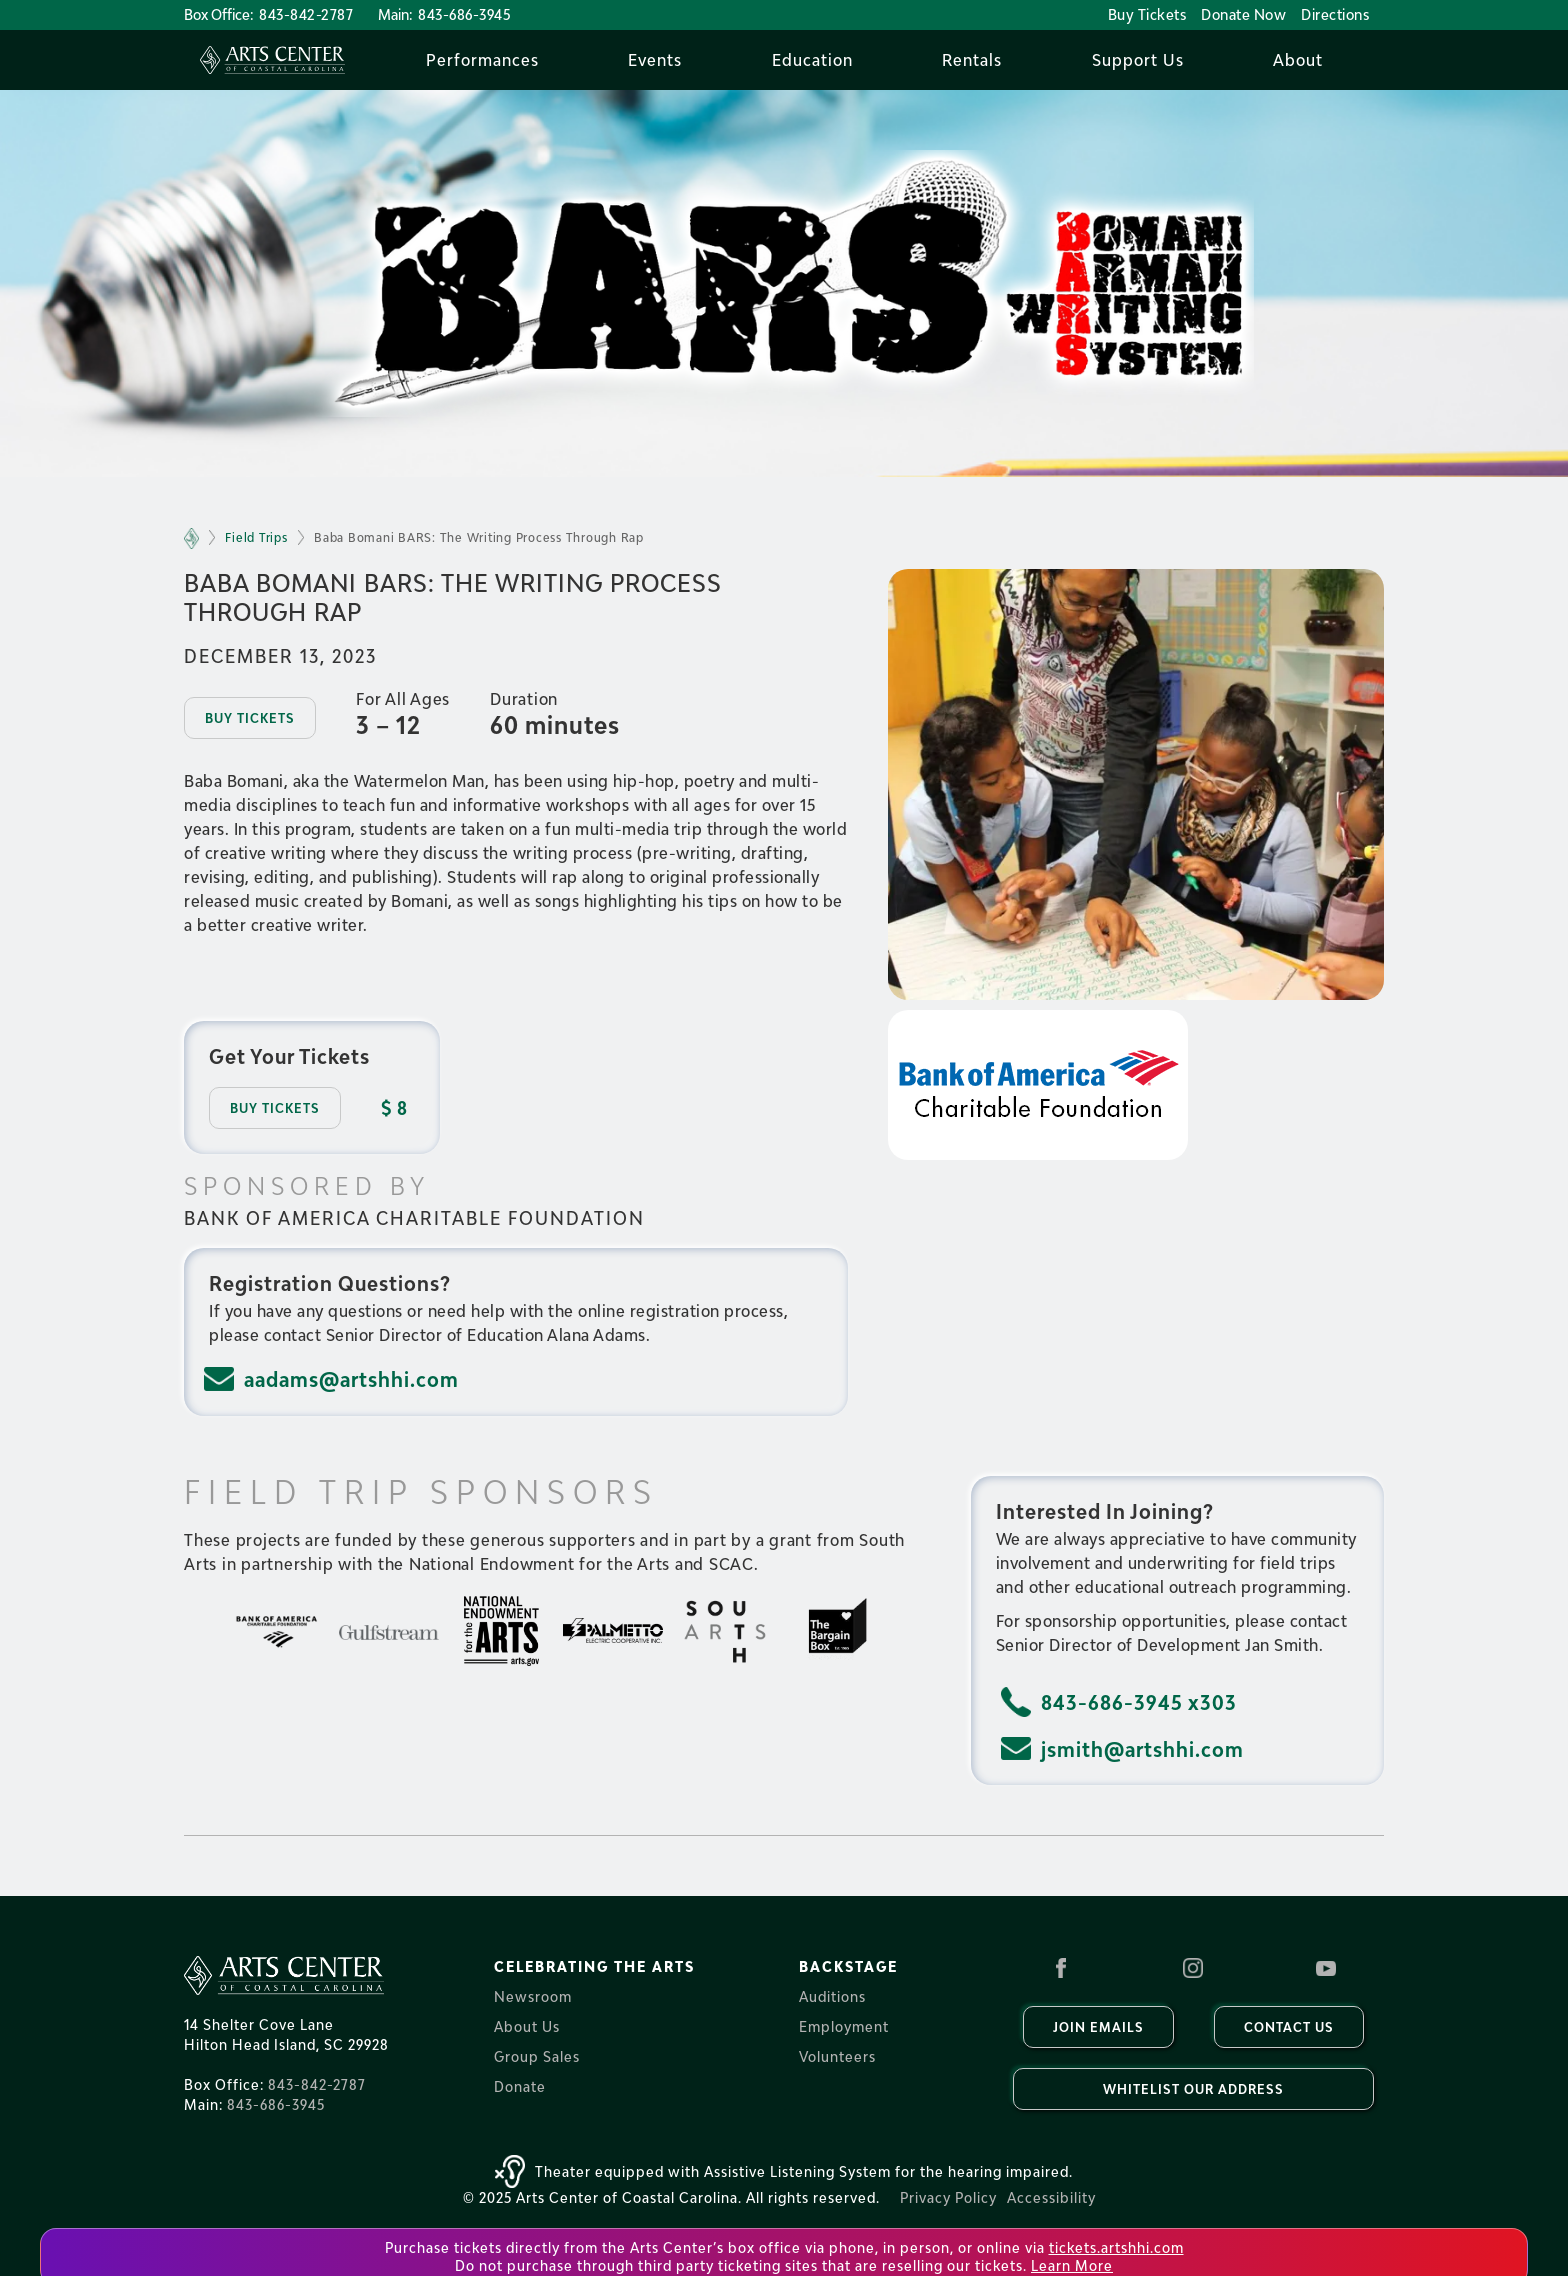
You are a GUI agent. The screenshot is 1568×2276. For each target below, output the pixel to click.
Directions (1335, 14)
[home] (272, 60)
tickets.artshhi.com (1116, 2247)
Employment (844, 2026)
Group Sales (537, 2056)
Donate (520, 2086)
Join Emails (1098, 2027)
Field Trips (256, 537)
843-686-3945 (464, 14)
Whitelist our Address (1193, 2089)
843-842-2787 (306, 14)
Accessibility (1051, 2197)
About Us (527, 2026)
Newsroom (533, 1996)
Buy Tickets (1147, 14)
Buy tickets (250, 718)
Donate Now (1243, 14)
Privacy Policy (948, 2197)
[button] (482, 60)
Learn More (1072, 2265)
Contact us (1289, 2027)
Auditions (832, 1996)
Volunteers (837, 2056)
